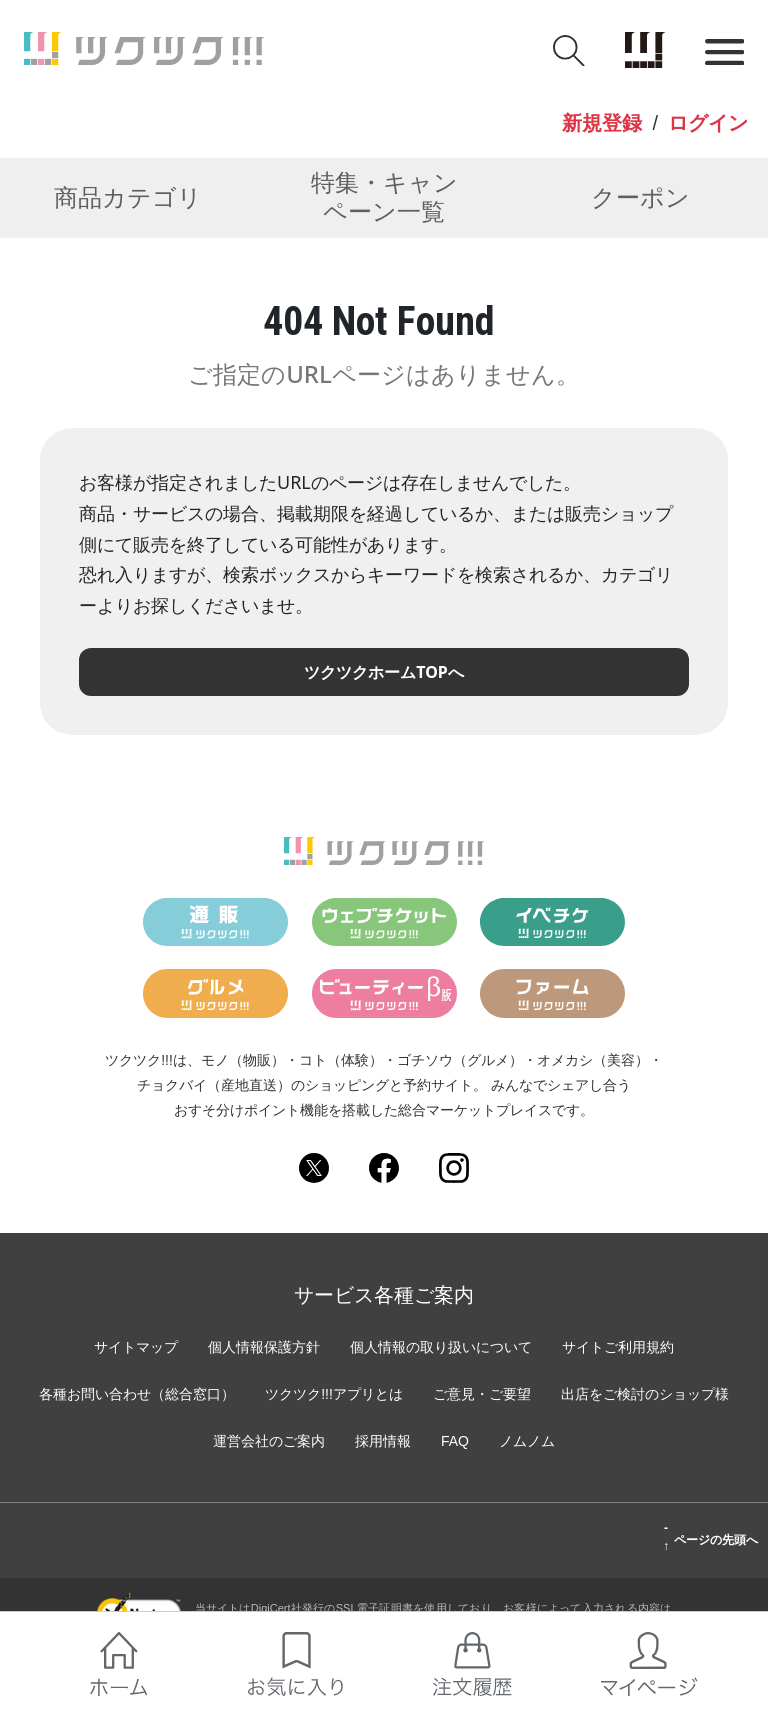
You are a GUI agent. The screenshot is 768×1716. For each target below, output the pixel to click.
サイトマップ (136, 1347)
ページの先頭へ (710, 1537)
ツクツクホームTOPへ (384, 672)
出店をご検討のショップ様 (645, 1394)
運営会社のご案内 (269, 1441)
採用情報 (383, 1441)
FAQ (455, 1441)
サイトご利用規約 (618, 1347)
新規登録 (602, 123)
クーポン (640, 197)
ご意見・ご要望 (482, 1394)
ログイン (708, 123)
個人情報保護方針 (264, 1347)
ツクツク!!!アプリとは (334, 1394)
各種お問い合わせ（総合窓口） (137, 1394)
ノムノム (527, 1441)
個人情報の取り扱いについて (441, 1347)
